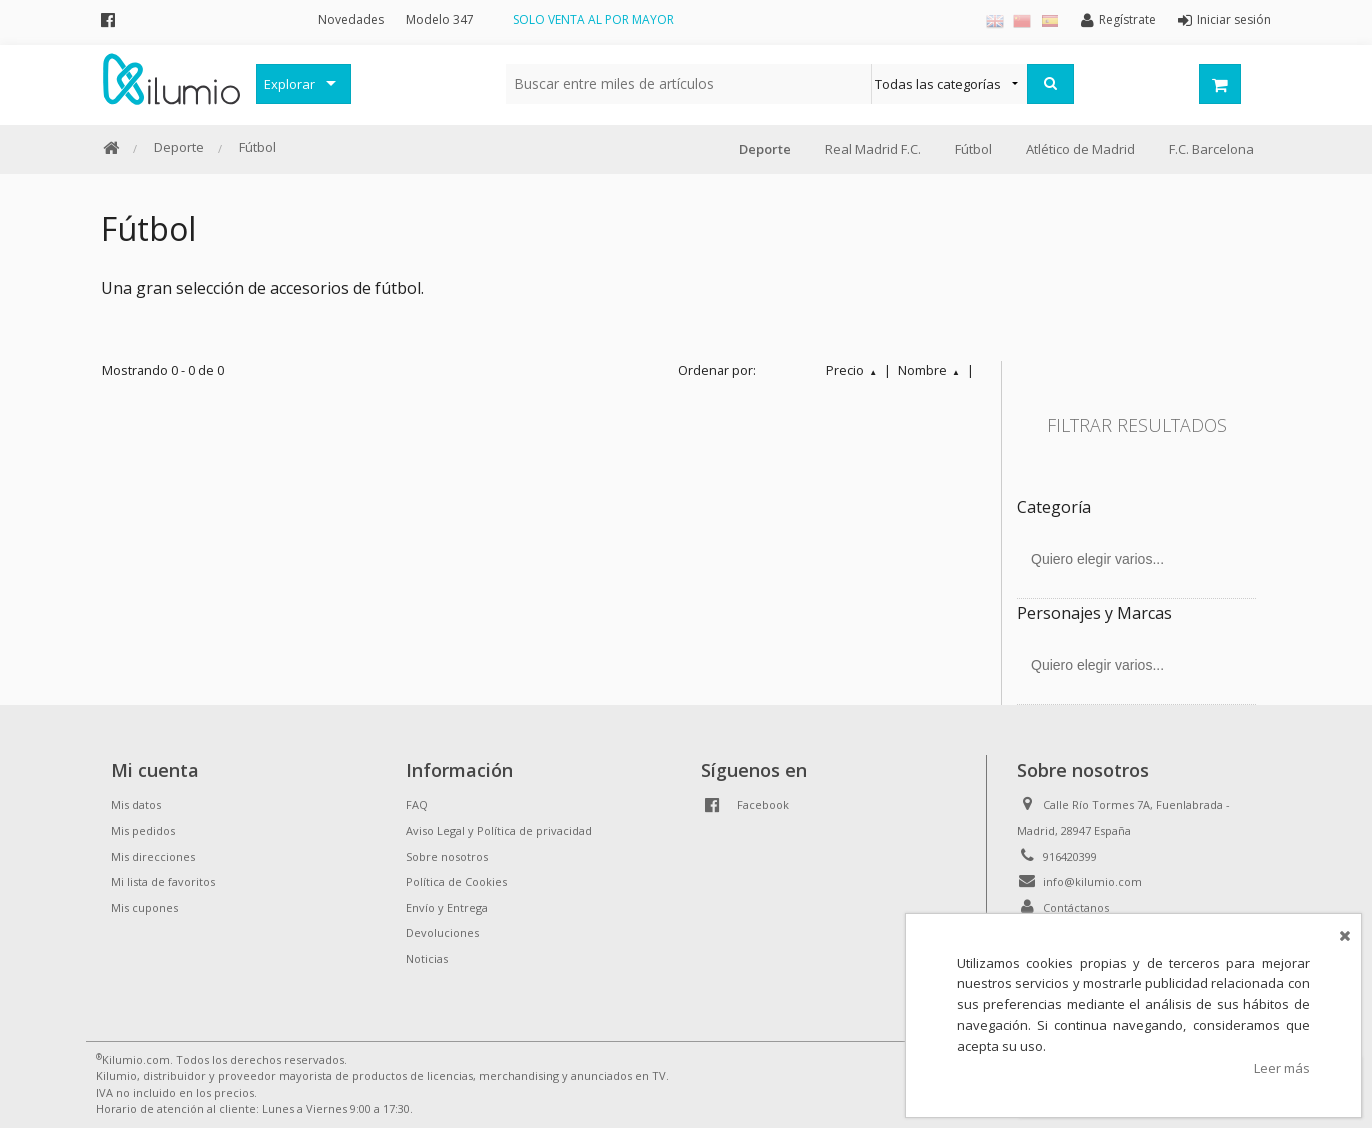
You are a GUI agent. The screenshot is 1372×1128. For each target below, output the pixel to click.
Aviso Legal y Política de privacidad (499, 830)
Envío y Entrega (447, 907)
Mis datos (136, 804)
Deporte (179, 147)
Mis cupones (144, 907)
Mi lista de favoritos (163, 881)
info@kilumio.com (1092, 881)
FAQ (417, 804)
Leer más (1282, 1068)
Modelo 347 (440, 19)
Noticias (427, 958)
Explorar (289, 84)
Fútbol (257, 147)
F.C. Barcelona (1211, 149)
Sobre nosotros (447, 856)
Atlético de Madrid (1080, 149)
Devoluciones (442, 932)
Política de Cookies (456, 881)
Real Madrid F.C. (873, 149)
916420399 (1070, 856)
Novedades (351, 19)
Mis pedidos (143, 830)
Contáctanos (1076, 907)
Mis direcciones (153, 856)
